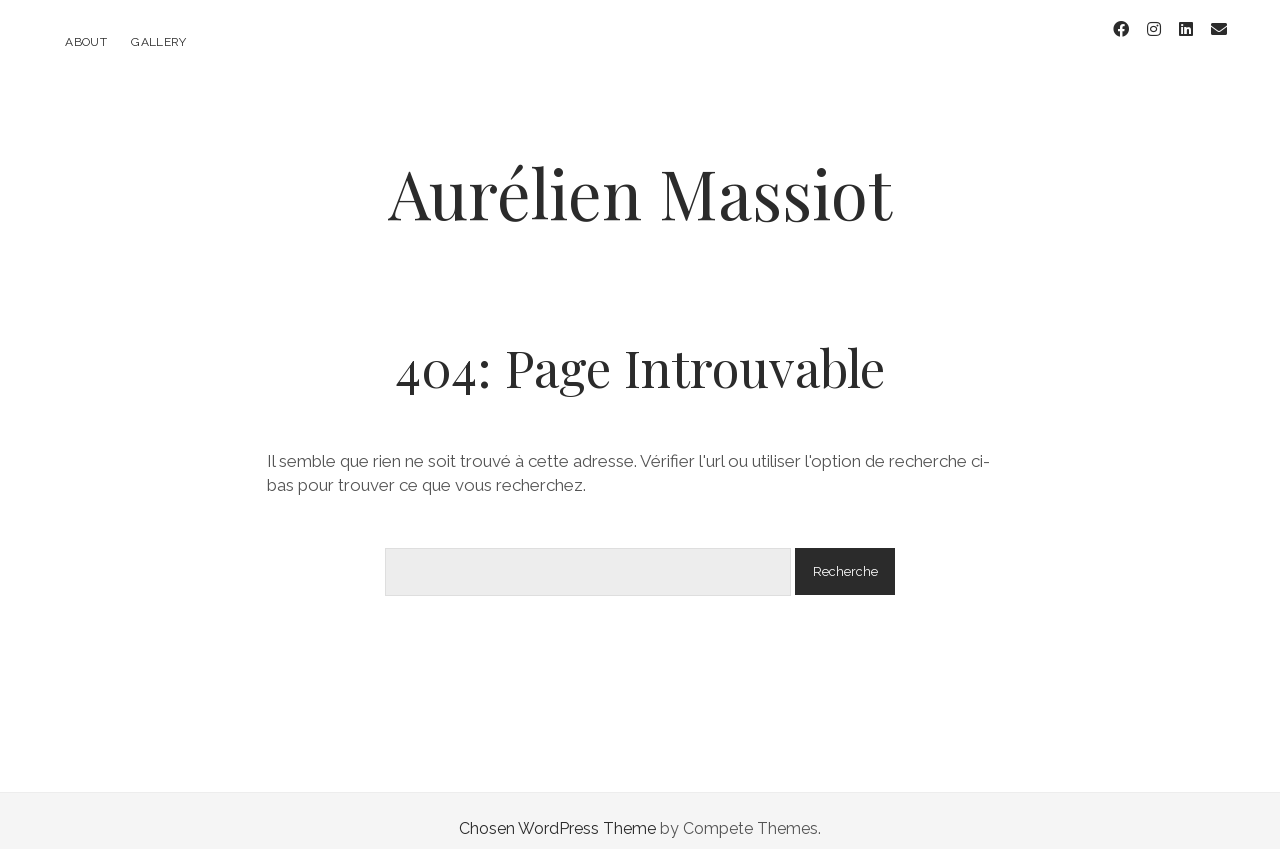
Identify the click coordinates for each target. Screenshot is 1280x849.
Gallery (159, 42)
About (86, 42)
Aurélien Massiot (640, 176)
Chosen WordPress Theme (557, 812)
